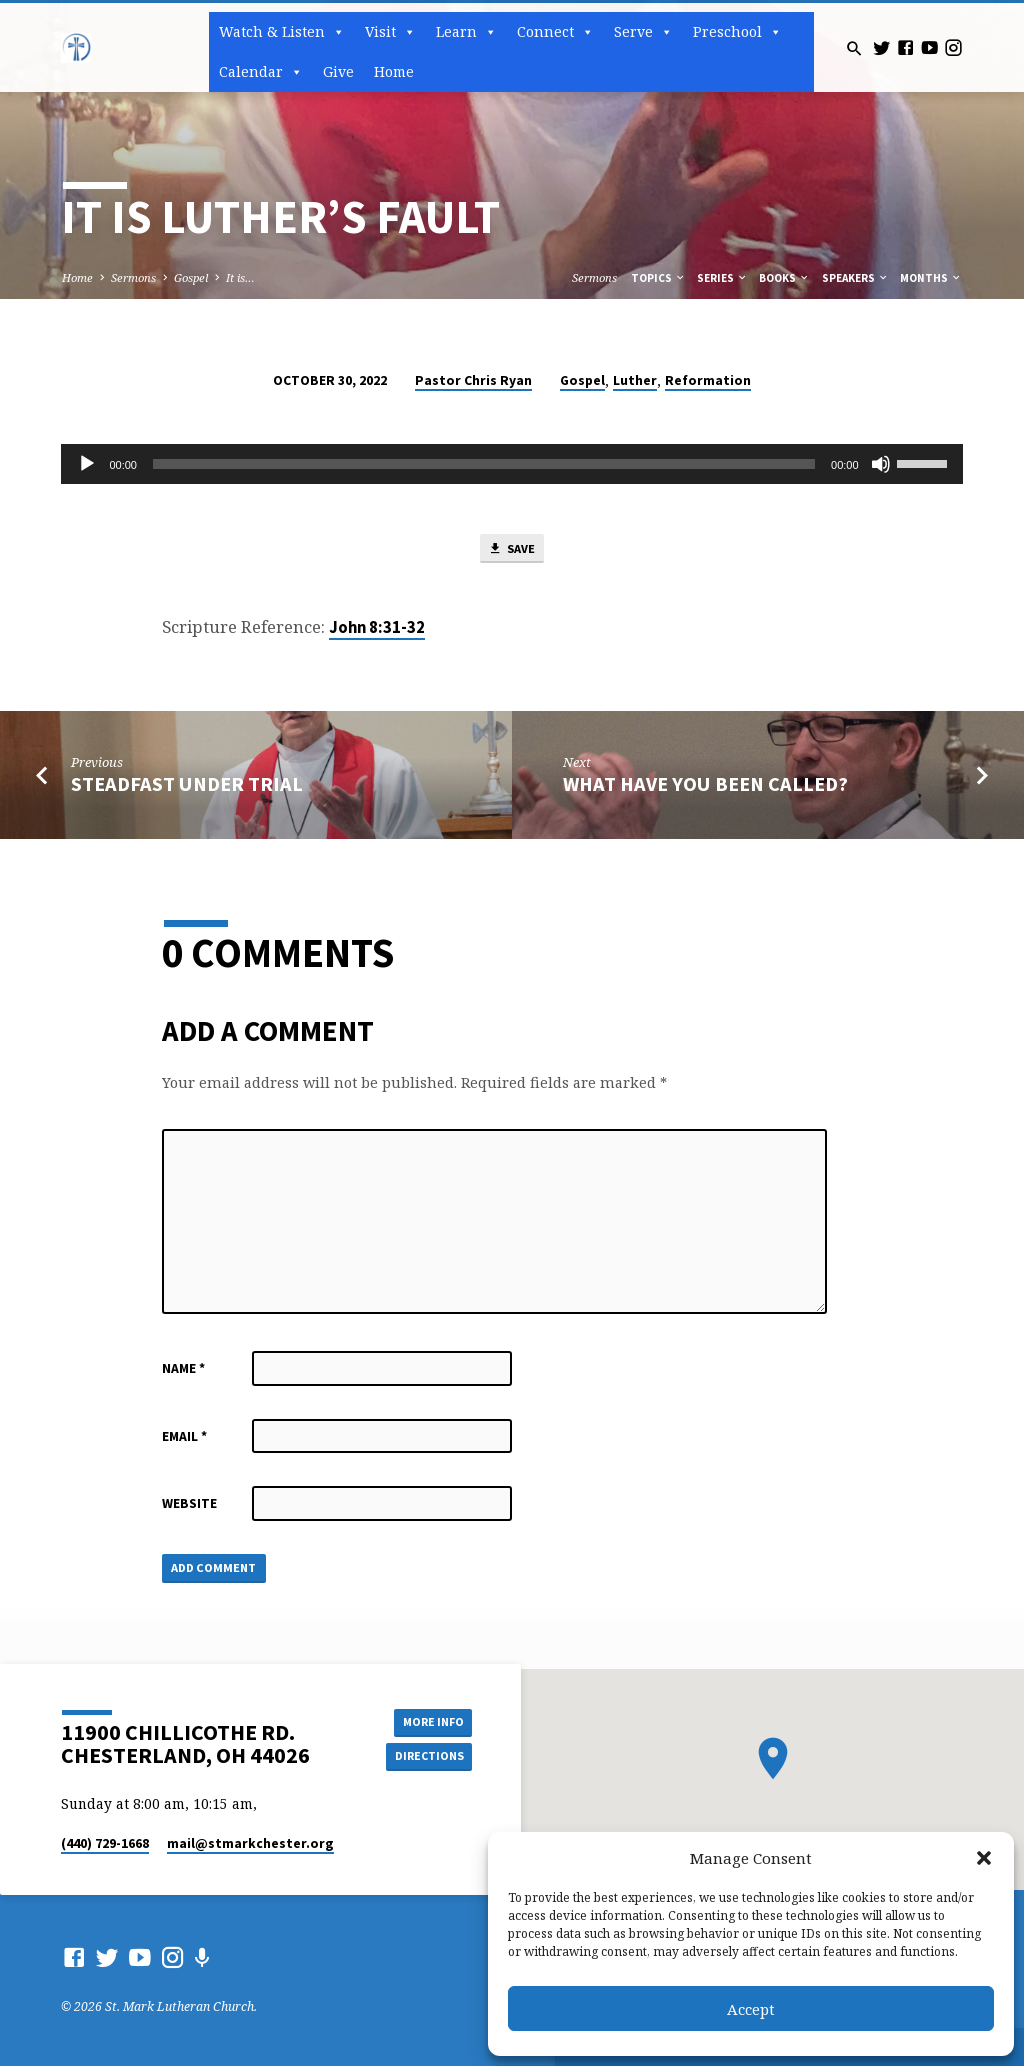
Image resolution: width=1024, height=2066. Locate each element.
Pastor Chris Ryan (473, 380)
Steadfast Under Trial (187, 786)
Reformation (708, 380)
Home (394, 71)
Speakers (855, 278)
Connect (555, 32)
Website (189, 1505)
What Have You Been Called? (705, 786)
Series (722, 278)
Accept (751, 2009)
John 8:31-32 (377, 629)
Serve (643, 32)
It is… (240, 277)
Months (931, 278)
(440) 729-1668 (105, 1843)
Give (338, 71)
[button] (984, 1858)
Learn (466, 32)
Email (184, 1438)
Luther (635, 380)
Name (183, 1370)
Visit (390, 32)
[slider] (484, 464)
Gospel (191, 277)
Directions (427, 1756)
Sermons (133, 277)
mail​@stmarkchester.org (250, 1843)
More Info (427, 1721)
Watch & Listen (282, 32)
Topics (658, 278)
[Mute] (881, 464)
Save (511, 549)
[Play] (87, 464)
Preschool (737, 32)
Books (784, 278)
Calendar (261, 72)
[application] (511, 464)
